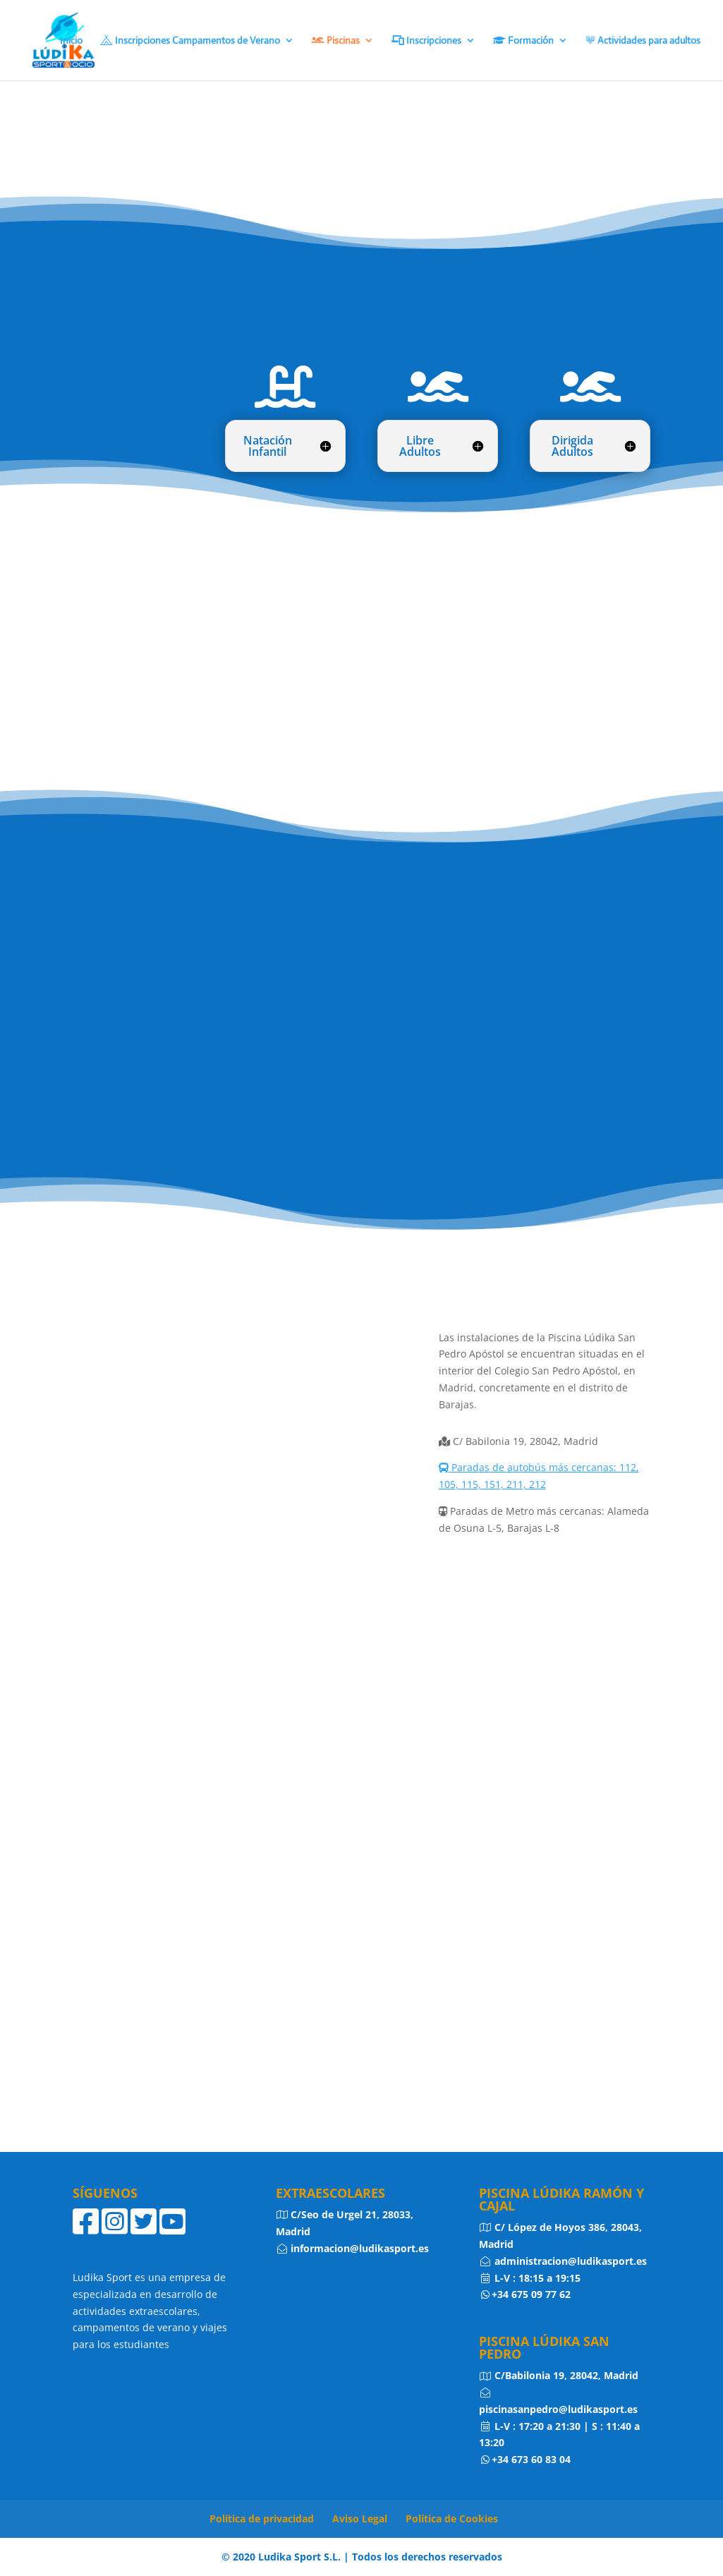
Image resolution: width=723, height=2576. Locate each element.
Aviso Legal (359, 2518)
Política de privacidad (261, 2518)
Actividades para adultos (642, 41)
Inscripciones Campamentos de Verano (190, 41)
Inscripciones (426, 41)
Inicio (71, 41)
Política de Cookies (452, 2518)
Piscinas (336, 41)
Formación (523, 41)
